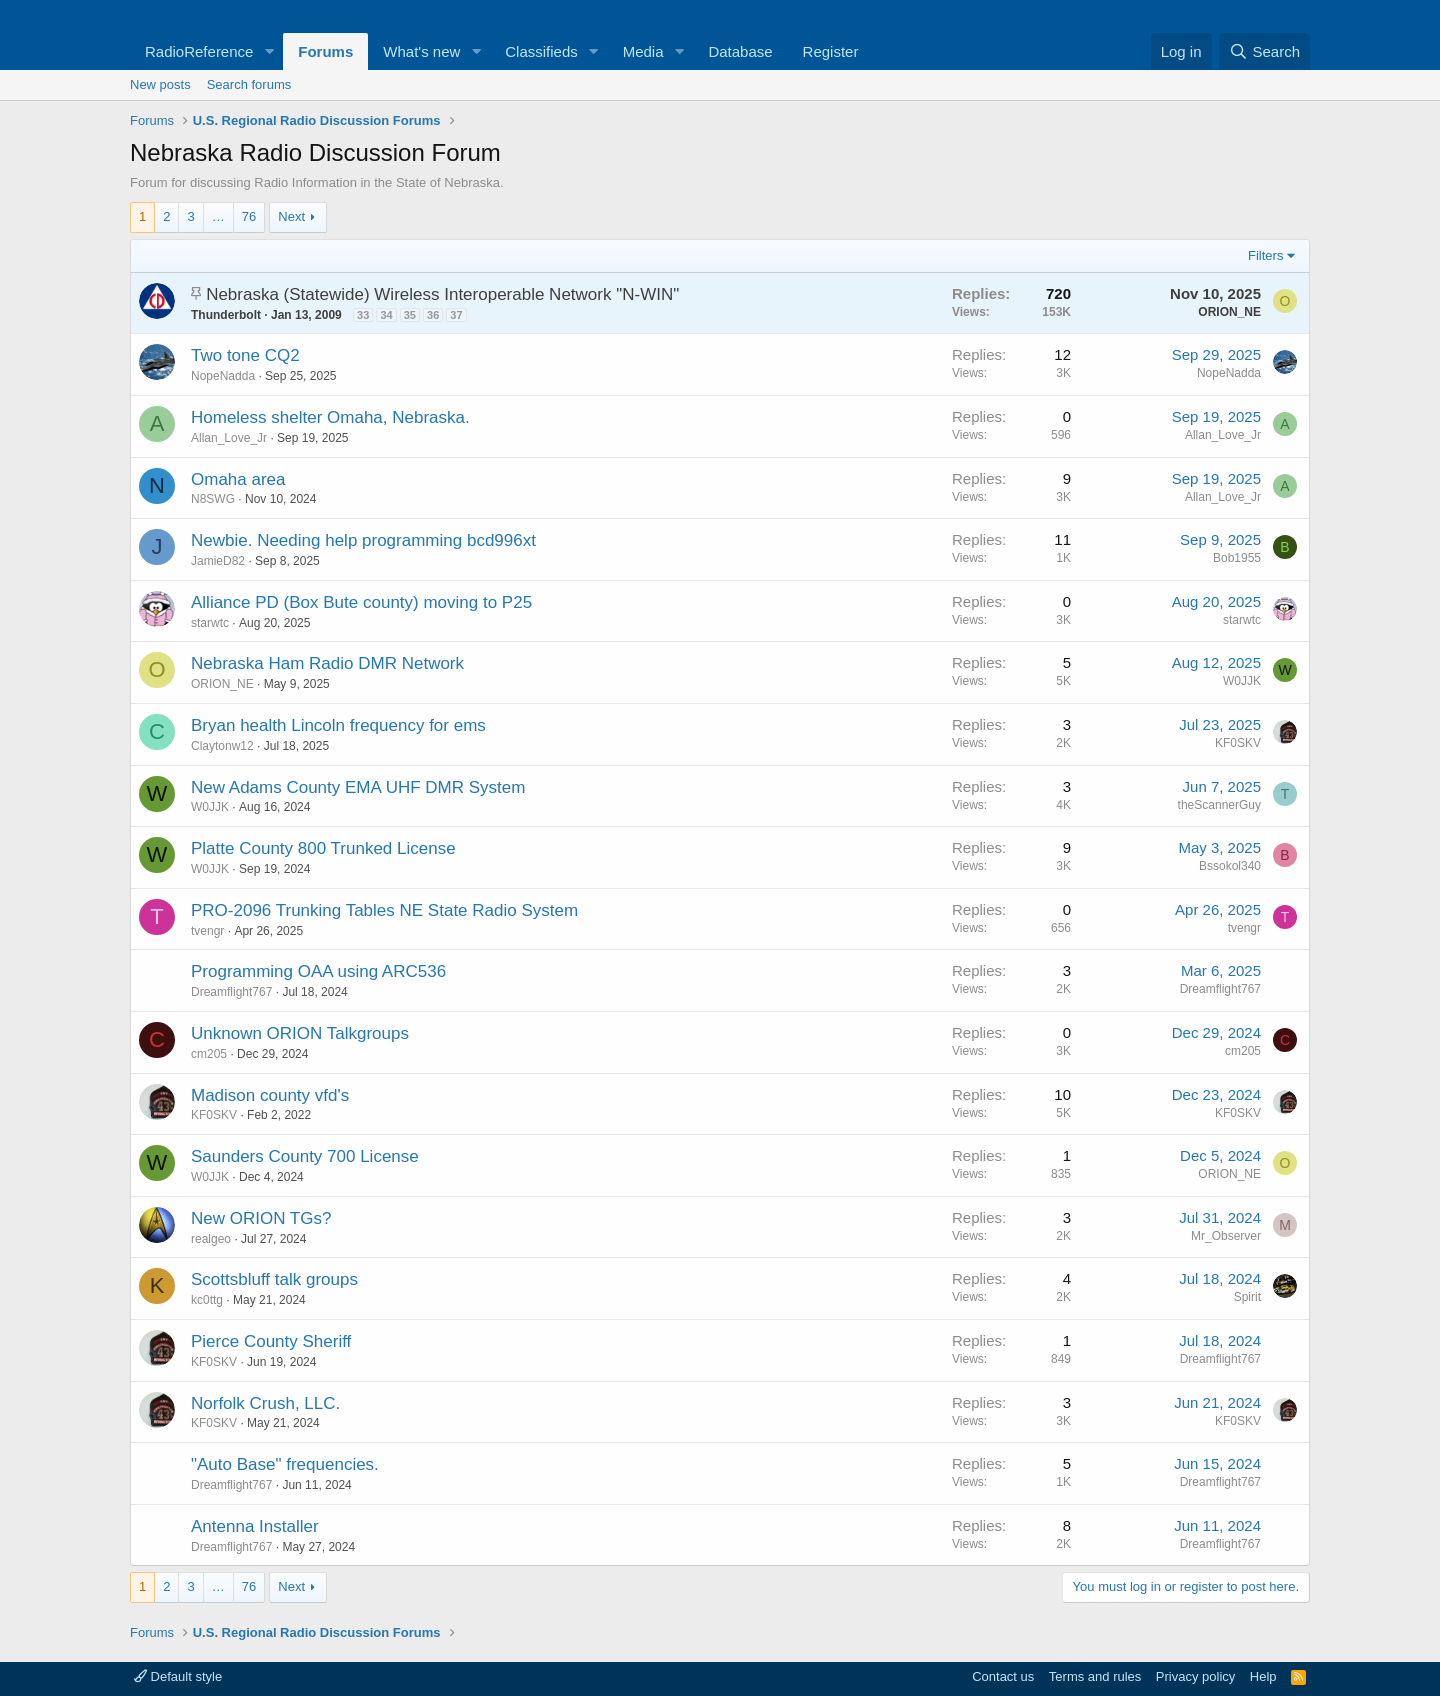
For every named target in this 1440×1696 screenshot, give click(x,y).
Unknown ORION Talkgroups (300, 1033)
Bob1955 (1237, 558)
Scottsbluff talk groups (274, 1279)
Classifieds (541, 51)
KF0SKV (1238, 743)
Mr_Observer (1226, 1236)
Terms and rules (1095, 1676)
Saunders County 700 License (305, 1156)
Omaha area (238, 479)
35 (410, 315)
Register (831, 51)
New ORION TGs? (261, 1218)
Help (1263, 1676)
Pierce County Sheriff (271, 1341)
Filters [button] (1265, 255)
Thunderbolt (226, 315)
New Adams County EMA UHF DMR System (358, 787)
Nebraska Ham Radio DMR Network (327, 663)
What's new (421, 51)
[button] (269, 51)
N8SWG (213, 499)
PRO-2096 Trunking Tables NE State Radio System (384, 910)
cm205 (209, 1054)
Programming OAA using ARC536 (318, 971)
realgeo (211, 1239)
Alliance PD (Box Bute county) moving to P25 (361, 602)
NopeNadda (223, 376)
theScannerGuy (1219, 805)
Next (291, 216)
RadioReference (199, 51)
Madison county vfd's (270, 1095)
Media (643, 51)
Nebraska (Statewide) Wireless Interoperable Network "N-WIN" (442, 294)
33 (363, 315)
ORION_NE (1229, 312)
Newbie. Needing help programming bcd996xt (363, 540)
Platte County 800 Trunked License (323, 848)
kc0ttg (207, 1300)
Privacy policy (1195, 1676)
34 (386, 315)
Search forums (249, 84)
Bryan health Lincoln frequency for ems (338, 725)
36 (433, 315)
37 (456, 315)
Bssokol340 (1230, 866)
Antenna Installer (255, 1526)
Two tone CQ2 (245, 355)
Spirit (1247, 1297)
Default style (178, 1676)
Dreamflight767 (231, 992)
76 (249, 216)
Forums (325, 51)
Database (740, 51)
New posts (160, 84)
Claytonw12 (222, 746)
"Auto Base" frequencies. (285, 1464)
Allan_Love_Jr (229, 438)
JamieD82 (218, 561)
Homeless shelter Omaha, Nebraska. (330, 417)
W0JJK (1242, 681)
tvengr (207, 931)
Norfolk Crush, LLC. (265, 1403)
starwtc (210, 623)
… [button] (218, 216)
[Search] (1264, 51)
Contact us (1003, 1676)
